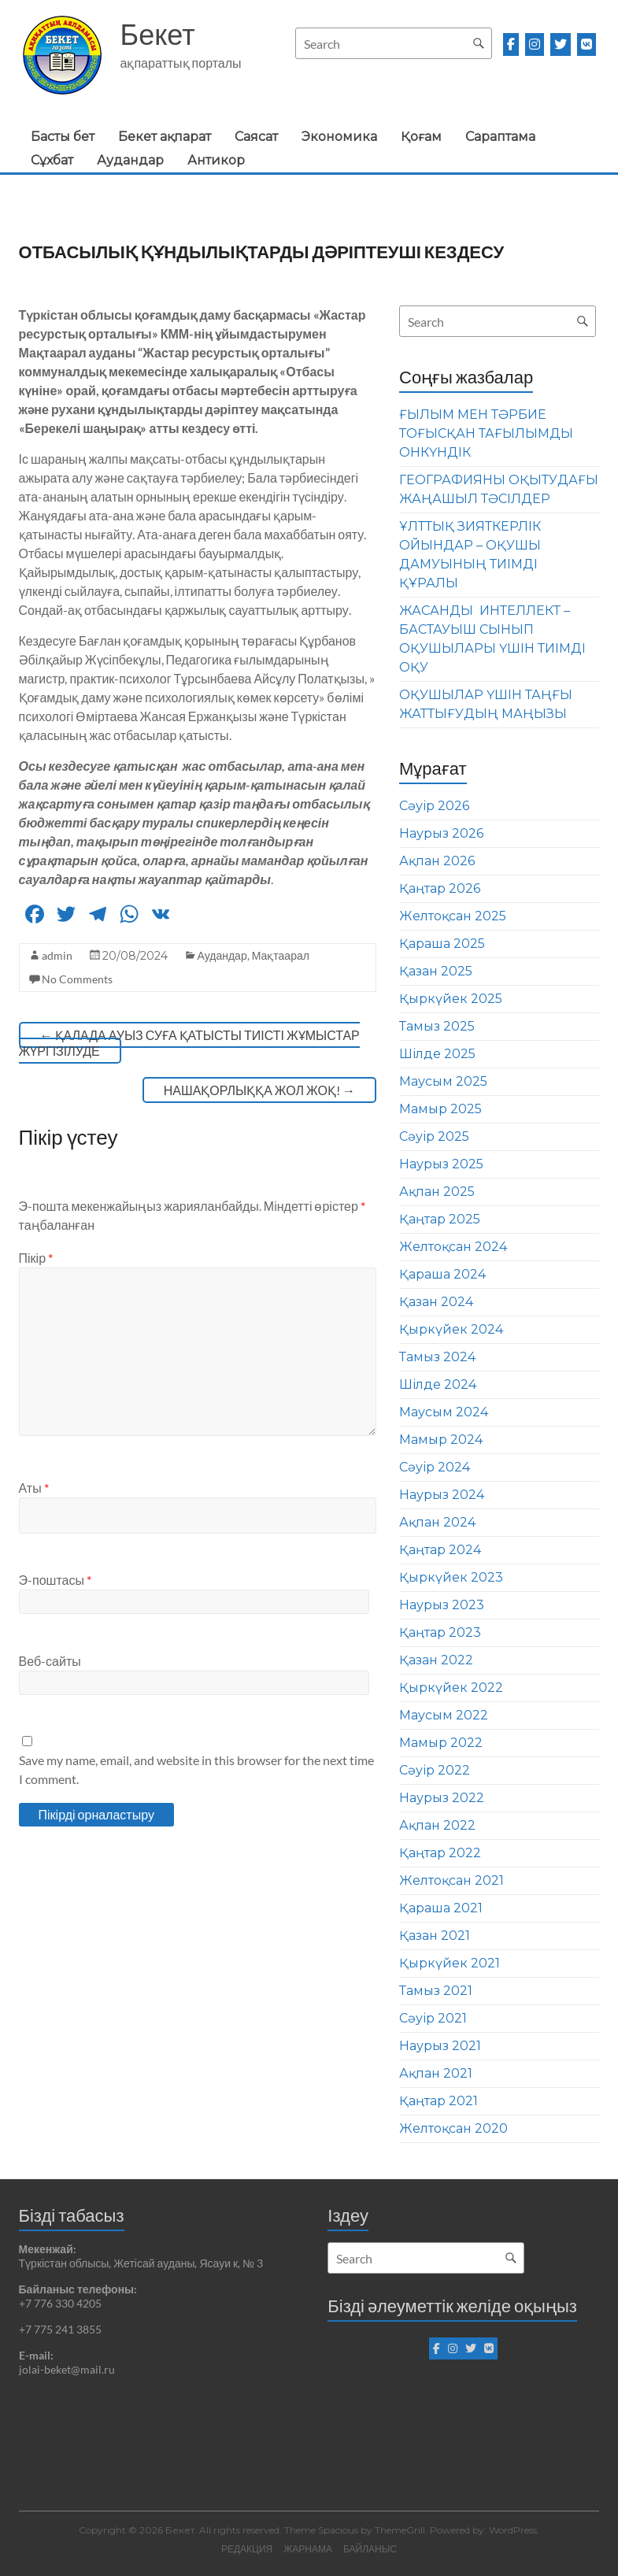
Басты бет (62, 136)
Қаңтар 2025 (439, 1219)
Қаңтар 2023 (440, 1632)
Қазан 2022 (436, 1660)
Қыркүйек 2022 (451, 1687)
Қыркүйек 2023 (451, 1577)
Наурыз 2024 (441, 1494)
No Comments (77, 979)
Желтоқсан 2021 (451, 1880)
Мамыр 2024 (441, 1439)
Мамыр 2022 (441, 1742)
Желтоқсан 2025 (452, 916)
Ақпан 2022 (437, 1825)
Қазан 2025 (435, 971)
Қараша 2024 (442, 1274)
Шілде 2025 (437, 1053)
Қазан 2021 (434, 1935)
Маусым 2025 (443, 1081)
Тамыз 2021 (435, 1990)
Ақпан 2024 (437, 1522)
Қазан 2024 (436, 1301)
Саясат (256, 136)
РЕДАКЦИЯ (246, 2549)
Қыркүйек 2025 (450, 998)
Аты (34, 1487)
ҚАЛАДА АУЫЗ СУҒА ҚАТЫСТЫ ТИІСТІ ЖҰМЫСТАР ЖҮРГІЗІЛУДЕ (189, 1042)
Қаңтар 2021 (438, 2100)
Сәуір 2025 (434, 1136)
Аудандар (130, 160)
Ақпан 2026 (437, 860)
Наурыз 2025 (441, 1164)
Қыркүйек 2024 (451, 1329)
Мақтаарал (280, 955)
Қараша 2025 (442, 943)
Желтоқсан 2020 (453, 2128)
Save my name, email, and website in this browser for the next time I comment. (196, 1769)
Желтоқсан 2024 (453, 1246)
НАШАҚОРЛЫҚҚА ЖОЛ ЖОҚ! (259, 1090)
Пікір (36, 1257)
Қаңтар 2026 (439, 888)
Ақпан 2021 (435, 2073)
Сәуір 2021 (433, 2018)
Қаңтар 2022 (440, 1852)
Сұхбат (52, 160)
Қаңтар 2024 (440, 1549)
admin (57, 955)
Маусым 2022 (443, 1715)
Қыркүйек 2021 (449, 1963)
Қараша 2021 (441, 1908)
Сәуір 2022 (434, 1770)
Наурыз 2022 (441, 1797)
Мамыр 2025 (440, 1108)
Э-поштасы (55, 1579)
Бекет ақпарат (164, 136)
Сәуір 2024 (434, 1467)
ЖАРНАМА (307, 2549)
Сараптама (500, 136)
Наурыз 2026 (441, 833)
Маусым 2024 (443, 1412)
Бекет (157, 34)
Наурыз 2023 (441, 1604)
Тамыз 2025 (437, 1026)
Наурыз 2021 (440, 2045)
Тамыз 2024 (437, 1356)
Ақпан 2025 (437, 1191)
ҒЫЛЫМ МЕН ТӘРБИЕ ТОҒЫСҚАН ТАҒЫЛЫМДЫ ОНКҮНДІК (486, 433)
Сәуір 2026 (434, 805)
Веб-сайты (50, 1660)
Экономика (339, 136)
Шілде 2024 (437, 1384)
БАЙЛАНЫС (370, 2549)
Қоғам (421, 136)
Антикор (216, 160)
